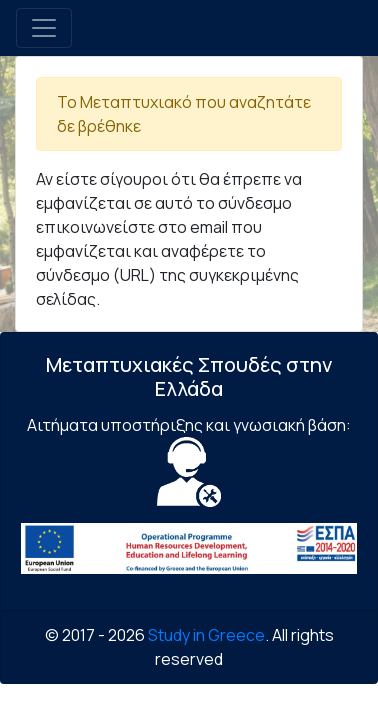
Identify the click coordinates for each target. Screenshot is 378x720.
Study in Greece (206, 635)
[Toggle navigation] (44, 28)
